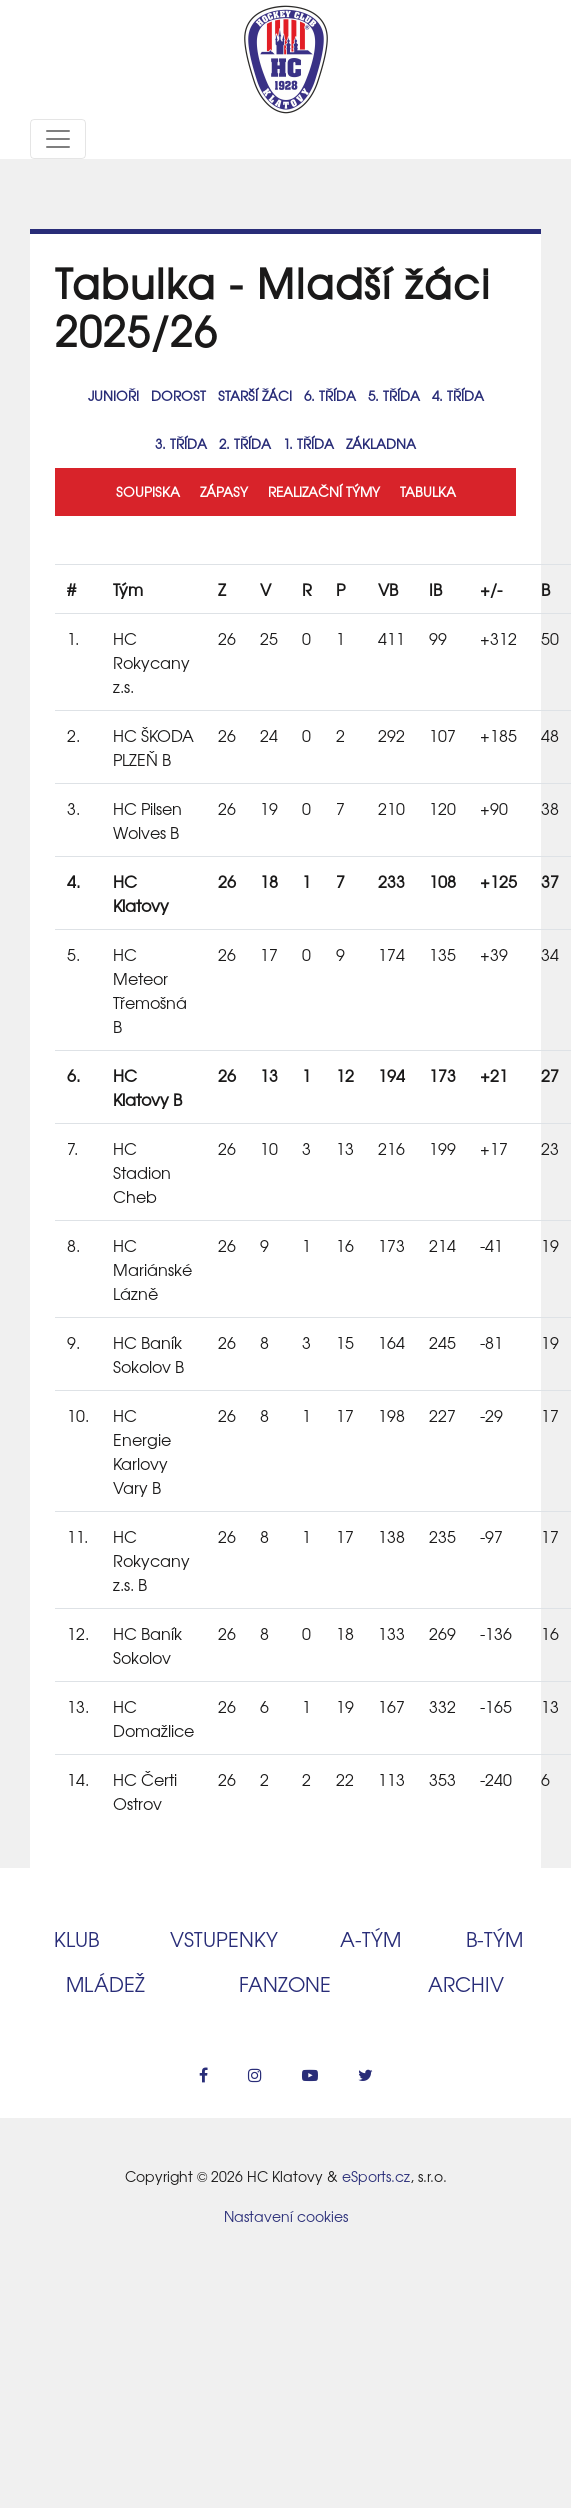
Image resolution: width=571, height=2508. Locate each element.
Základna (381, 443)
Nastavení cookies (286, 2216)
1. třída (308, 443)
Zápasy (224, 491)
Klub (76, 1938)
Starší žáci (255, 395)
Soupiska (148, 491)
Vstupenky (224, 1938)
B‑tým (494, 1938)
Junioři (113, 395)
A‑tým (370, 1938)
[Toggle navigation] (58, 139)
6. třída (330, 395)
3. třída (181, 443)
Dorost (178, 395)
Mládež (105, 1983)
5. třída (394, 395)
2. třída (245, 443)
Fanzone (285, 1983)
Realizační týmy (324, 491)
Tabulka (428, 491)
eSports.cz (376, 2176)
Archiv (466, 1983)
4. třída (458, 395)
